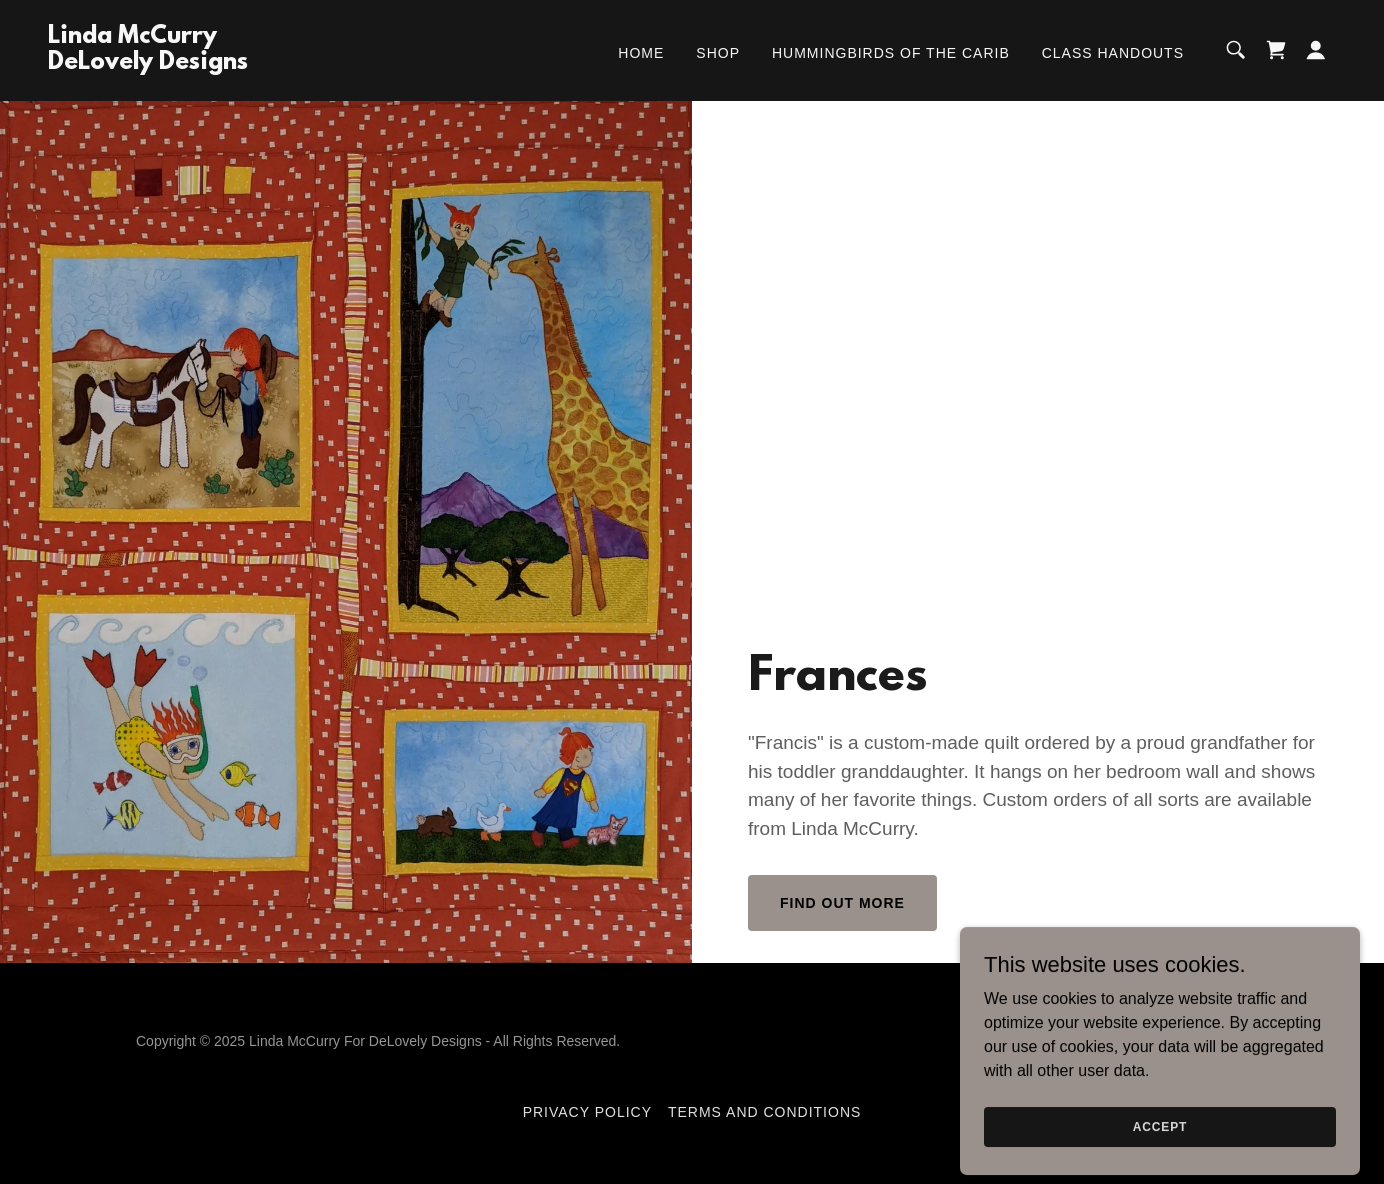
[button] (1316, 50)
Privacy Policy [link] (587, 1112)
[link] (148, 63)
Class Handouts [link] (1113, 53)
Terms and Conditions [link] (764, 1112)
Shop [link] (718, 53)
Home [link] (641, 53)
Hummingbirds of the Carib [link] (891, 53)
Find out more (842, 903)
